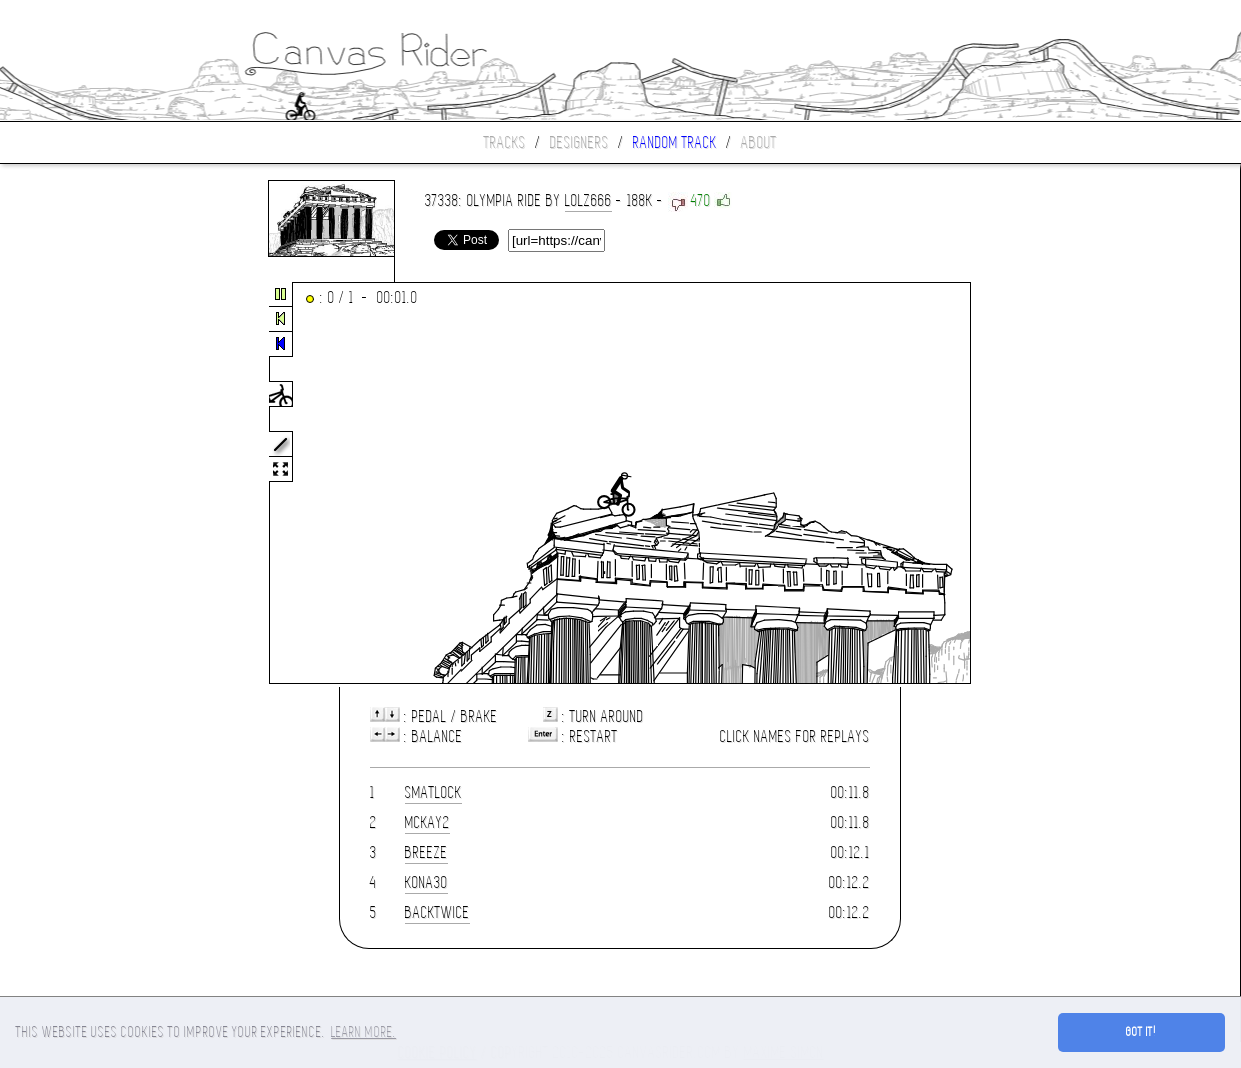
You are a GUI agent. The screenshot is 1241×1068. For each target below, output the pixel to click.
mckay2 (427, 822)
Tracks (505, 142)
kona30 (426, 882)
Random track (675, 142)
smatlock (433, 792)
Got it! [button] (1141, 1032)
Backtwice (437, 912)
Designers (579, 142)
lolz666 (588, 200)
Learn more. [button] (363, 1032)
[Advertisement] (84, 484)
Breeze (426, 852)
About (759, 142)
